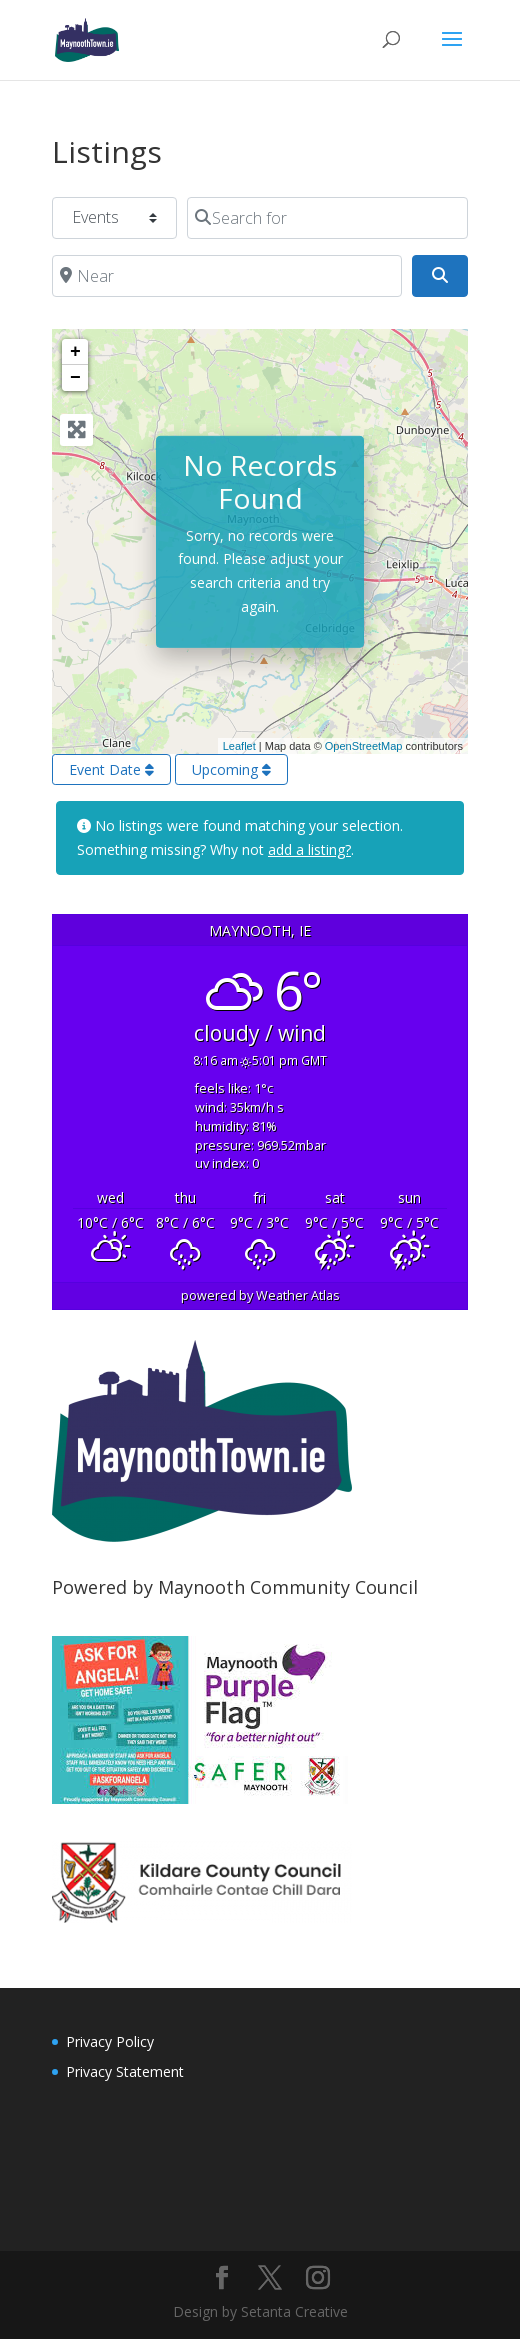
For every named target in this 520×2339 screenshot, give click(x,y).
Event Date (111, 769)
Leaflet (239, 746)
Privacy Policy (110, 2041)
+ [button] (75, 352)
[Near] (227, 276)
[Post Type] (114, 218)
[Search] (440, 276)
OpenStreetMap (364, 746)
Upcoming (231, 769)
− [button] (75, 378)
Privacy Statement (125, 2071)
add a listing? (309, 849)
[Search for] (327, 218)
